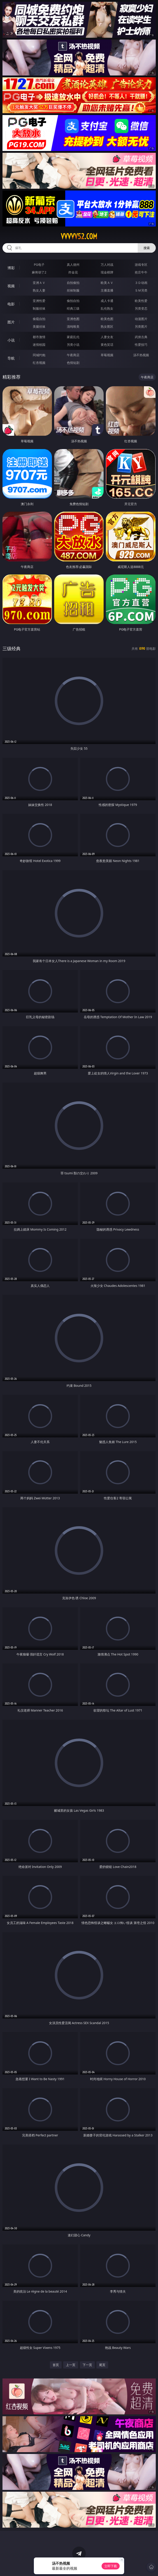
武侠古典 (141, 337)
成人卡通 (107, 301)
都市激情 (39, 337)
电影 (11, 303)
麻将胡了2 (39, 272)
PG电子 (39, 264)
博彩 (11, 267)
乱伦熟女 (107, 308)
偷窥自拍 (39, 319)
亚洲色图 (73, 319)
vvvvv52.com (79, 236)
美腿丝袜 (39, 326)
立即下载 (110, 2566)
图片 (11, 322)
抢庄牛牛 (141, 272)
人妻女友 (107, 337)
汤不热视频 (141, 355)
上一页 (70, 2365)
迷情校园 (39, 344)
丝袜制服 (73, 290)
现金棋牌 (107, 272)
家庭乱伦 (73, 337)
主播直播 (107, 290)
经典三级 (73, 308)
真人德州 (73, 264)
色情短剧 (73, 362)
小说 (11, 340)
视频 (11, 285)
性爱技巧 (141, 344)
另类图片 (141, 326)
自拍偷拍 (73, 282)
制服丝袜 (39, 308)
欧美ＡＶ (107, 282)
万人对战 (107, 264)
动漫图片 (141, 319)
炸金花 (73, 272)
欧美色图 (107, 319)
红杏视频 (39, 362)
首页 (56, 2365)
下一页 (87, 2365)
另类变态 (141, 308)
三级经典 (11, 648)
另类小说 (73, 344)
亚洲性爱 (39, 301)
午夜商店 (73, 355)
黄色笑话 (107, 344)
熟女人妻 (39, 290)
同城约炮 (39, 355)
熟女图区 (107, 326)
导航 (11, 358)
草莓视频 (107, 355)
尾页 (102, 2365)
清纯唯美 (73, 326)
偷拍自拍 (73, 301)
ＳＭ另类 (141, 290)
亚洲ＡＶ (39, 282)
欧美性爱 (141, 301)
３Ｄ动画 (141, 282)
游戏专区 (141, 264)
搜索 (147, 248)
